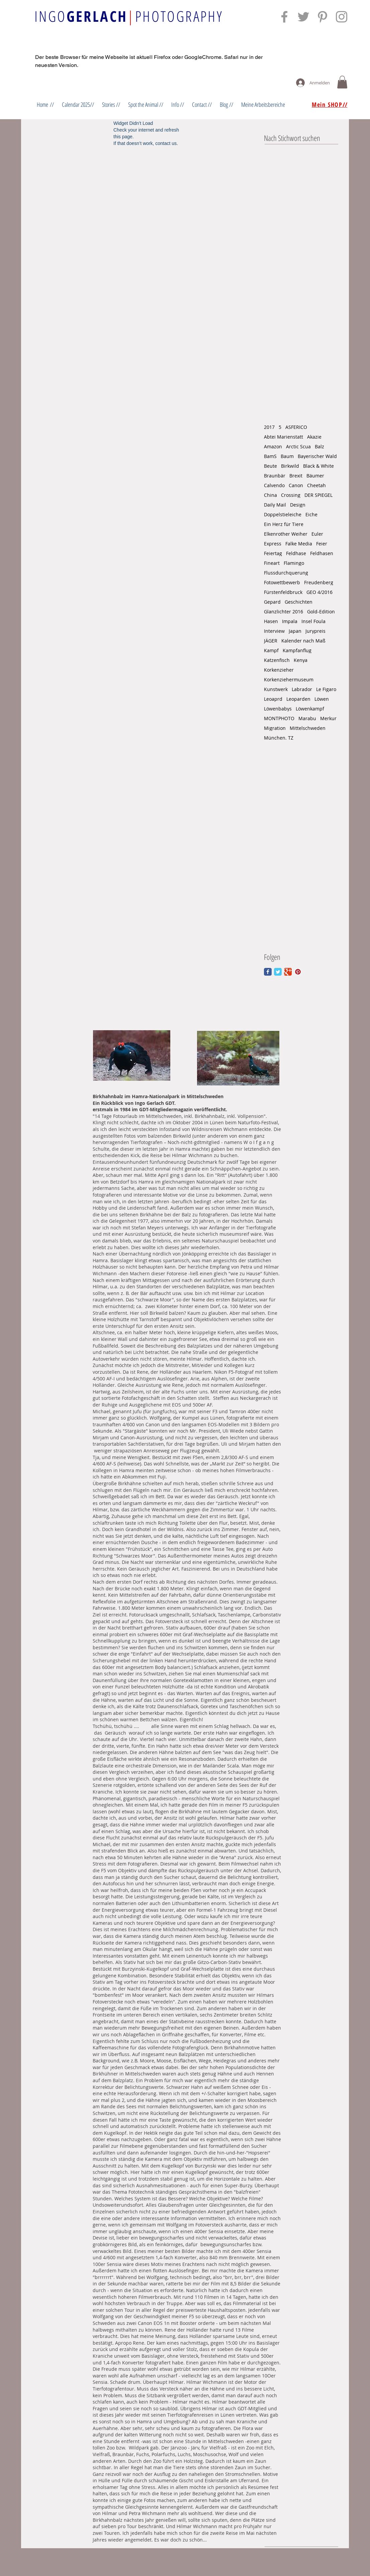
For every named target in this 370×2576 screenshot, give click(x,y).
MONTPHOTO (279, 718)
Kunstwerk (276, 689)
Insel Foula (313, 621)
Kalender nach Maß (303, 640)
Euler (317, 534)
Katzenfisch (277, 660)
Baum (287, 456)
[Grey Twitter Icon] (303, 16)
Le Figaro (326, 689)
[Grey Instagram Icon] (341, 16)
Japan (295, 631)
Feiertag (273, 553)
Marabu (307, 718)
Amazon (273, 446)
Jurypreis (315, 631)
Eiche (311, 514)
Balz (319, 446)
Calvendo (274, 485)
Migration (275, 728)
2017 (269, 427)
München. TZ (278, 738)
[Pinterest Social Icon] (298, 972)
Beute (270, 466)
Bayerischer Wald (317, 456)
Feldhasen (321, 553)
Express (272, 543)
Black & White (318, 466)
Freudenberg (318, 582)
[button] (342, 82)
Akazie (314, 437)
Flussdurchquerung (286, 573)
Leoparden (298, 699)
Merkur (328, 718)
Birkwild (290, 466)
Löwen (321, 699)
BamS (270, 456)
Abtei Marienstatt (283, 437)
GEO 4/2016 (319, 592)
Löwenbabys (278, 708)
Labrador (302, 689)
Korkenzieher (279, 670)
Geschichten (298, 602)
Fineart (272, 563)
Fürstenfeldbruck (283, 592)
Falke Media (298, 543)
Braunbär (274, 475)
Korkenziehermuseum (288, 679)
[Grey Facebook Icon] (284, 16)
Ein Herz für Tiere (283, 524)
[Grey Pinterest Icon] (322, 16)
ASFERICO (296, 427)
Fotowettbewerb (282, 582)
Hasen (271, 621)
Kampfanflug (297, 650)
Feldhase (296, 553)
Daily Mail (275, 505)
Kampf (271, 650)
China (270, 495)
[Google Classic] (288, 972)
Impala (289, 621)
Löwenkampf (310, 708)
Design (297, 505)
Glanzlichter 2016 (283, 611)
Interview (274, 631)
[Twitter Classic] (278, 972)
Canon (296, 485)
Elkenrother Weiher (285, 534)
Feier (321, 543)
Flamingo (294, 563)
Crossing (290, 495)
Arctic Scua (298, 446)
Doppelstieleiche (282, 514)
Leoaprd (273, 699)
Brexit (295, 475)
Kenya (300, 660)
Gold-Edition (321, 611)
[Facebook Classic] (268, 972)
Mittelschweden (308, 728)
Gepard (272, 602)
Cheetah (316, 485)
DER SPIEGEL (318, 495)
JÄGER (270, 640)
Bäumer (315, 475)
